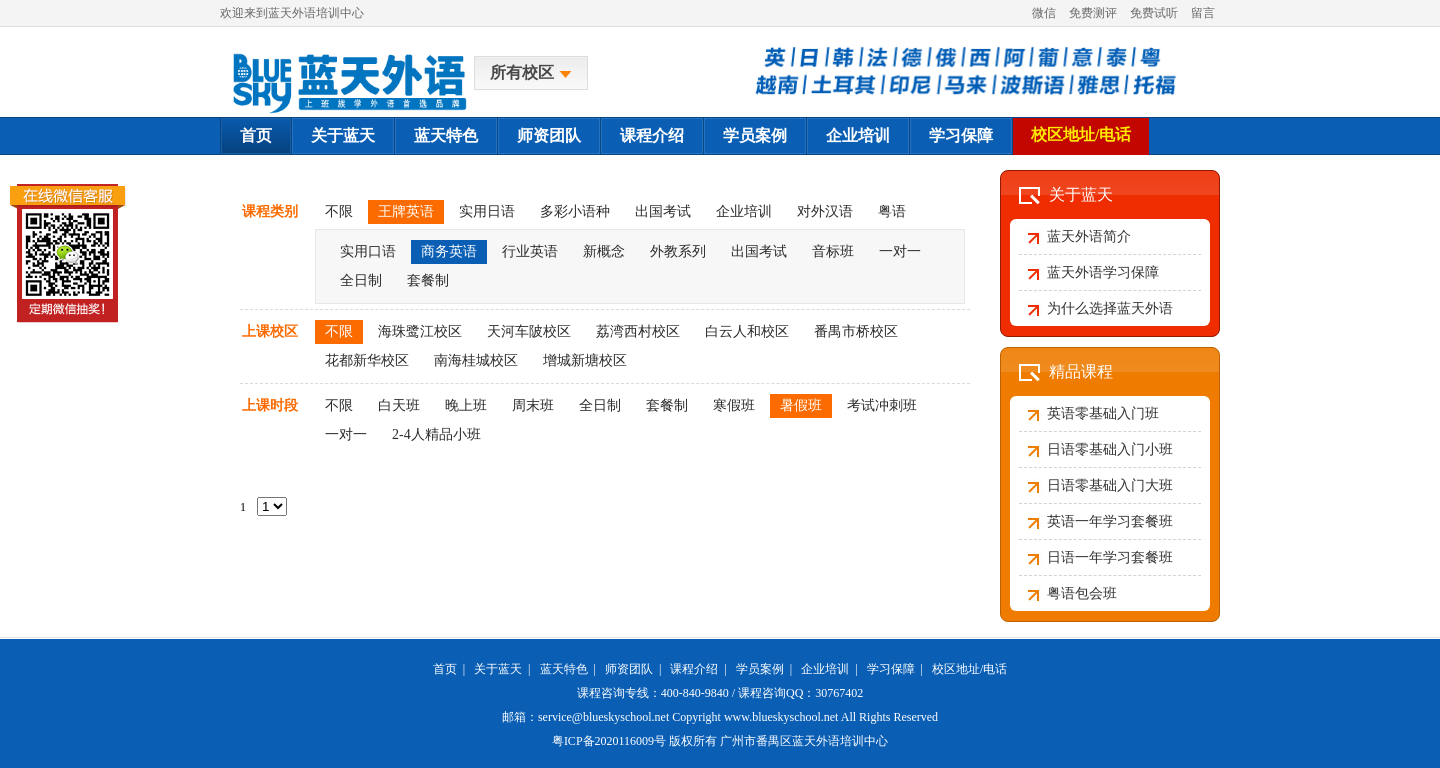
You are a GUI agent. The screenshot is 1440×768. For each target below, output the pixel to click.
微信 (1044, 13)
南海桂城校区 (476, 360)
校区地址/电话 (1081, 134)
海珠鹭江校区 (420, 331)
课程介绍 (652, 135)
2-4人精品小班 (436, 434)
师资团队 (549, 135)
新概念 (604, 251)
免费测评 (1093, 13)
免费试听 (1154, 13)
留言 (1203, 13)
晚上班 (466, 405)
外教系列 (678, 251)
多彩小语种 (575, 211)
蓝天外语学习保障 (1103, 272)
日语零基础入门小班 (1110, 449)
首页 (256, 135)
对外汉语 (825, 211)
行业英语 (530, 251)
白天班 (399, 405)
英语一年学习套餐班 (1110, 521)
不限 (339, 211)
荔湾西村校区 (638, 331)
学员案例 (755, 135)
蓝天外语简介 (1089, 236)
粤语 (892, 211)
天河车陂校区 (529, 331)
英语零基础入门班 (1103, 413)
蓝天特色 (446, 135)
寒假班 (734, 405)
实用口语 (368, 251)
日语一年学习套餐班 (1110, 557)
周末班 (533, 405)
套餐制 (428, 280)
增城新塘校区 (585, 360)
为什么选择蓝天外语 (1110, 308)
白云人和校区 (747, 331)
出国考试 (663, 211)
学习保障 (961, 135)
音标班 (833, 251)
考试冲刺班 (882, 405)
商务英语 (449, 251)
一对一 (900, 251)
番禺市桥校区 (856, 331)
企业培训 (858, 135)
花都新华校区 (367, 360)
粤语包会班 (1082, 593)
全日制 (361, 280)
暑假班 (801, 405)
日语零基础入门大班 (1110, 485)
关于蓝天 (343, 135)
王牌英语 (406, 211)
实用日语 (487, 211)
